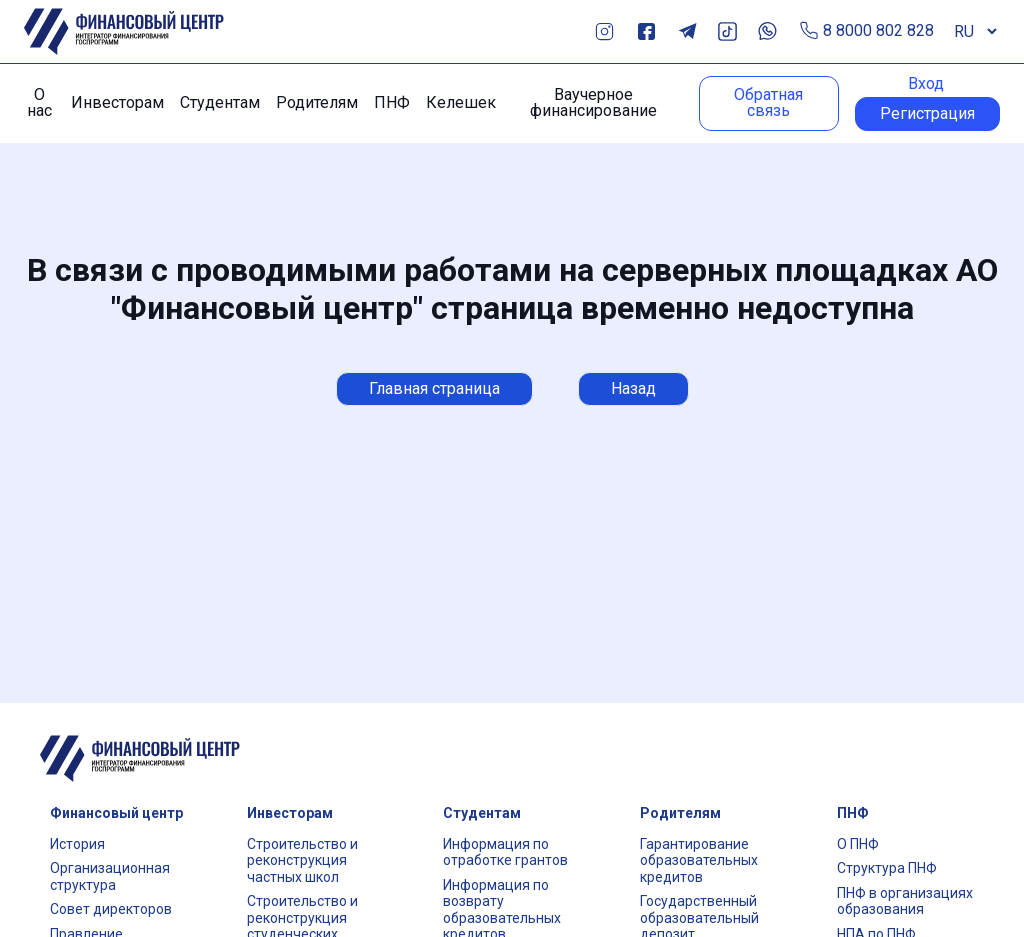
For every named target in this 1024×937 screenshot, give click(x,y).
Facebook (646, 31)
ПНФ (392, 103)
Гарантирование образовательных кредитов (699, 860)
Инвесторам (117, 103)
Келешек (461, 103)
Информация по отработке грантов (505, 852)
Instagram (604, 31)
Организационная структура (110, 876)
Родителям (317, 103)
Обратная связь (768, 102)
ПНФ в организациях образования (905, 901)
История (77, 844)
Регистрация (927, 113)
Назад (633, 388)
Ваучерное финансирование (593, 103)
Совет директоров (111, 909)
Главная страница (434, 388)
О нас (39, 103)
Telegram (687, 31)
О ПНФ (858, 844)
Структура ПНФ (887, 868)
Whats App (767, 31)
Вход (926, 84)
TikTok (727, 31)
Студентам (220, 103)
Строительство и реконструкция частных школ (302, 860)
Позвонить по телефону (809, 31)
